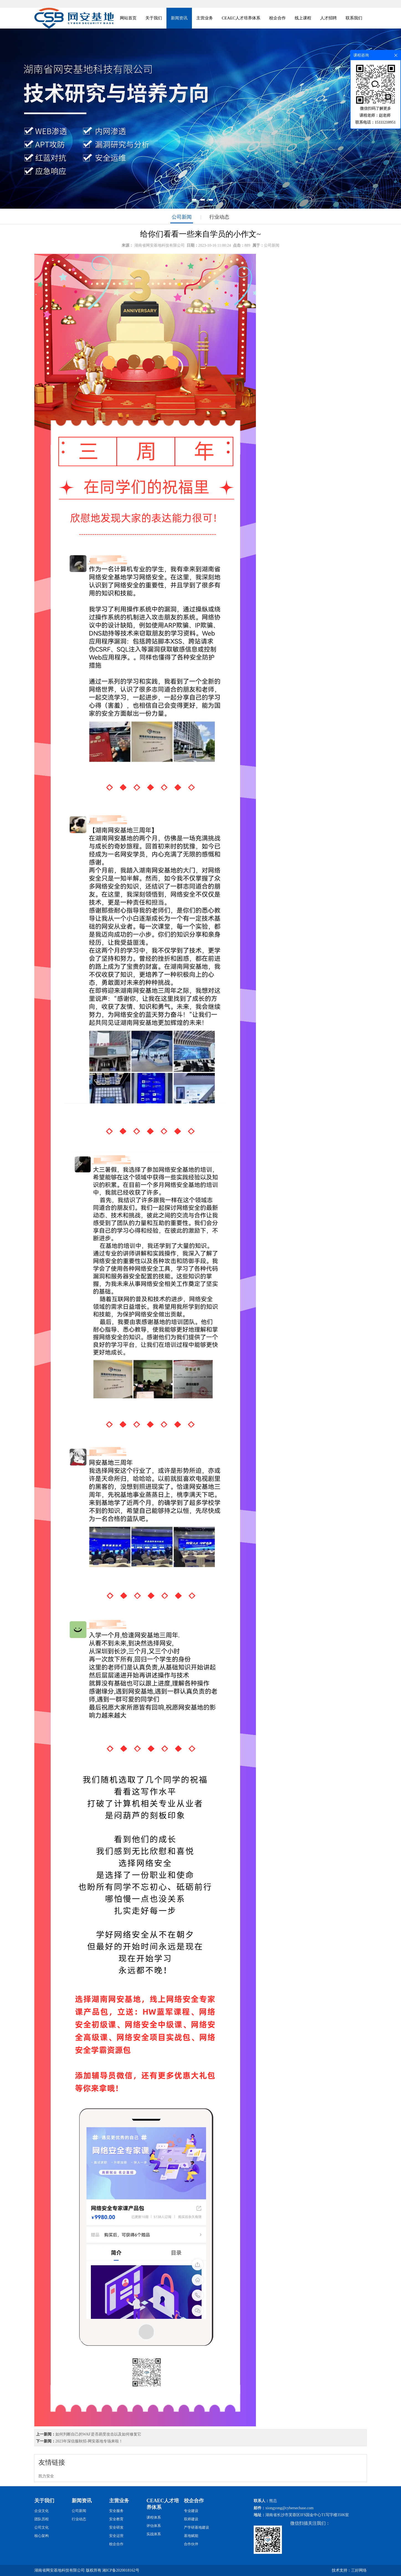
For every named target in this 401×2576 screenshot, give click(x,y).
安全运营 (116, 2536)
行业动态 (219, 217)
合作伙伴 (191, 2544)
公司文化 (41, 2527)
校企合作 (277, 18)
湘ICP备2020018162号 (120, 2570)
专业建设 (191, 2511)
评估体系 (153, 2526)
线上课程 (303, 18)
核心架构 (41, 2536)
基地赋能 (191, 2536)
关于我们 (153, 18)
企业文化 (41, 2511)
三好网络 (359, 2570)
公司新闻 (182, 217)
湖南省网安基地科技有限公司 (159, 245)
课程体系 (153, 2517)
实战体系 (153, 2534)
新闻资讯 (179, 18)
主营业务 (204, 18)
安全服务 (116, 2511)
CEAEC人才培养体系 (241, 18)
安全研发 (116, 2527)
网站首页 (128, 18)
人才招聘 (328, 18)
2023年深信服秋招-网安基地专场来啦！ (89, 2441)
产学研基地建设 (196, 2527)
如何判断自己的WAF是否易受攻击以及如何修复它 (98, 2434)
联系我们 (354, 18)
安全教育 (116, 2519)
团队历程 (41, 2519)
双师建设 (191, 2519)
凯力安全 (46, 2476)
